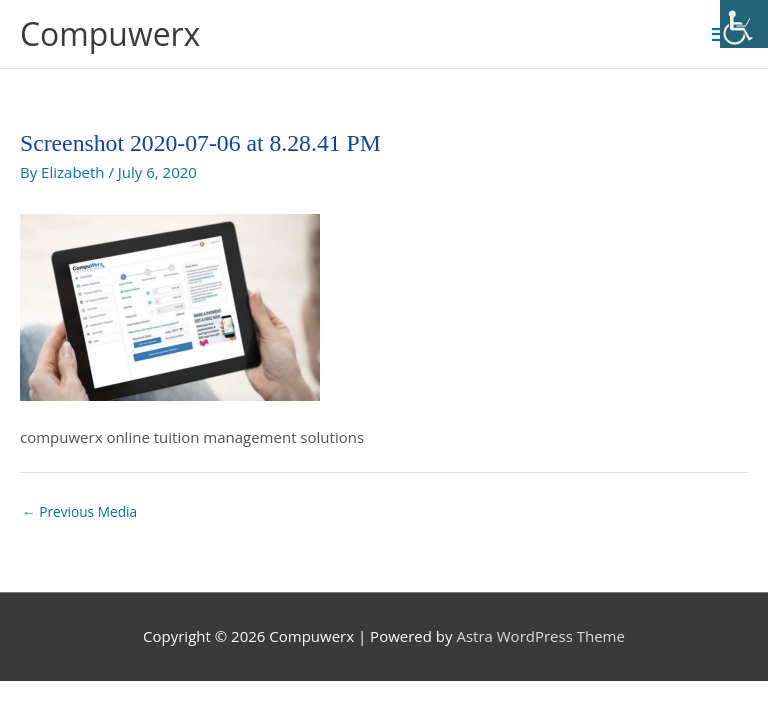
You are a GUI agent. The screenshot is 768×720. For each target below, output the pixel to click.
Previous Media (79, 511)
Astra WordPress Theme (540, 636)
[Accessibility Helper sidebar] (744, 24)
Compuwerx (110, 33)
